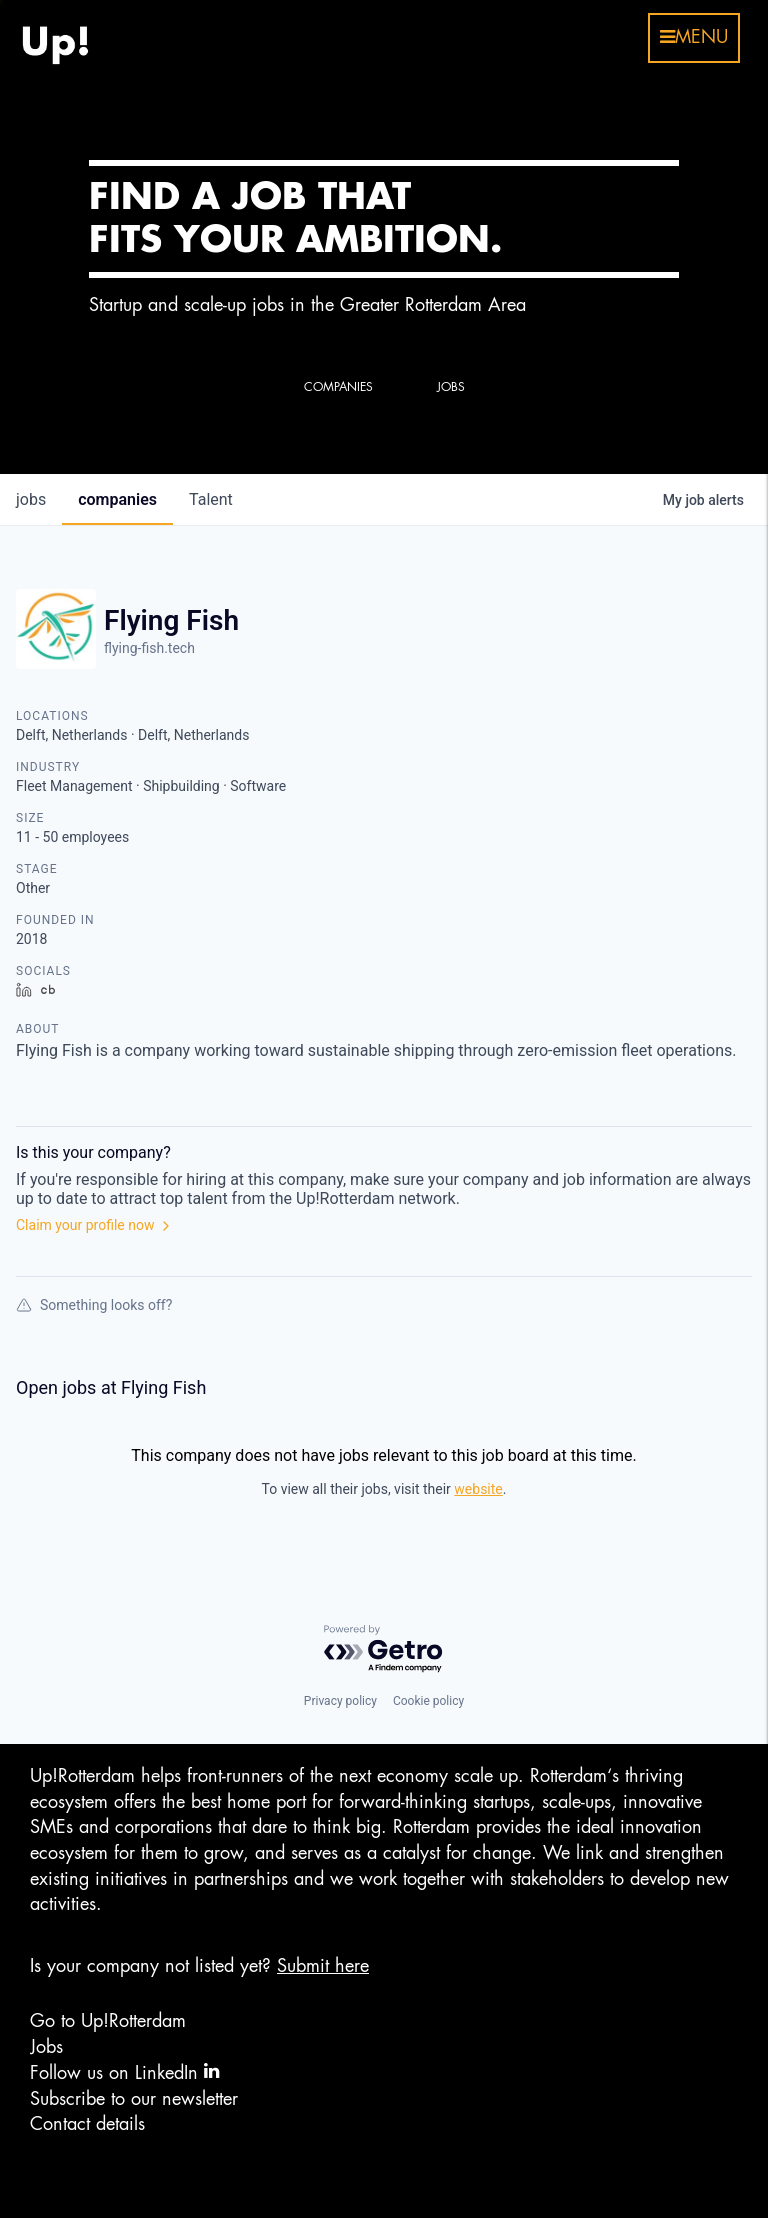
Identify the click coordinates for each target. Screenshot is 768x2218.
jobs (31, 499)
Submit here (323, 1966)
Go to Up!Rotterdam (108, 2021)
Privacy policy (340, 1701)
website (478, 1489)
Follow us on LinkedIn (124, 2071)
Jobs (46, 2047)
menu (694, 37)
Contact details (87, 2124)
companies (117, 499)
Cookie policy (428, 1701)
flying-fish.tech (149, 648)
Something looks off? (94, 1305)
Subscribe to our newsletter (134, 2099)
